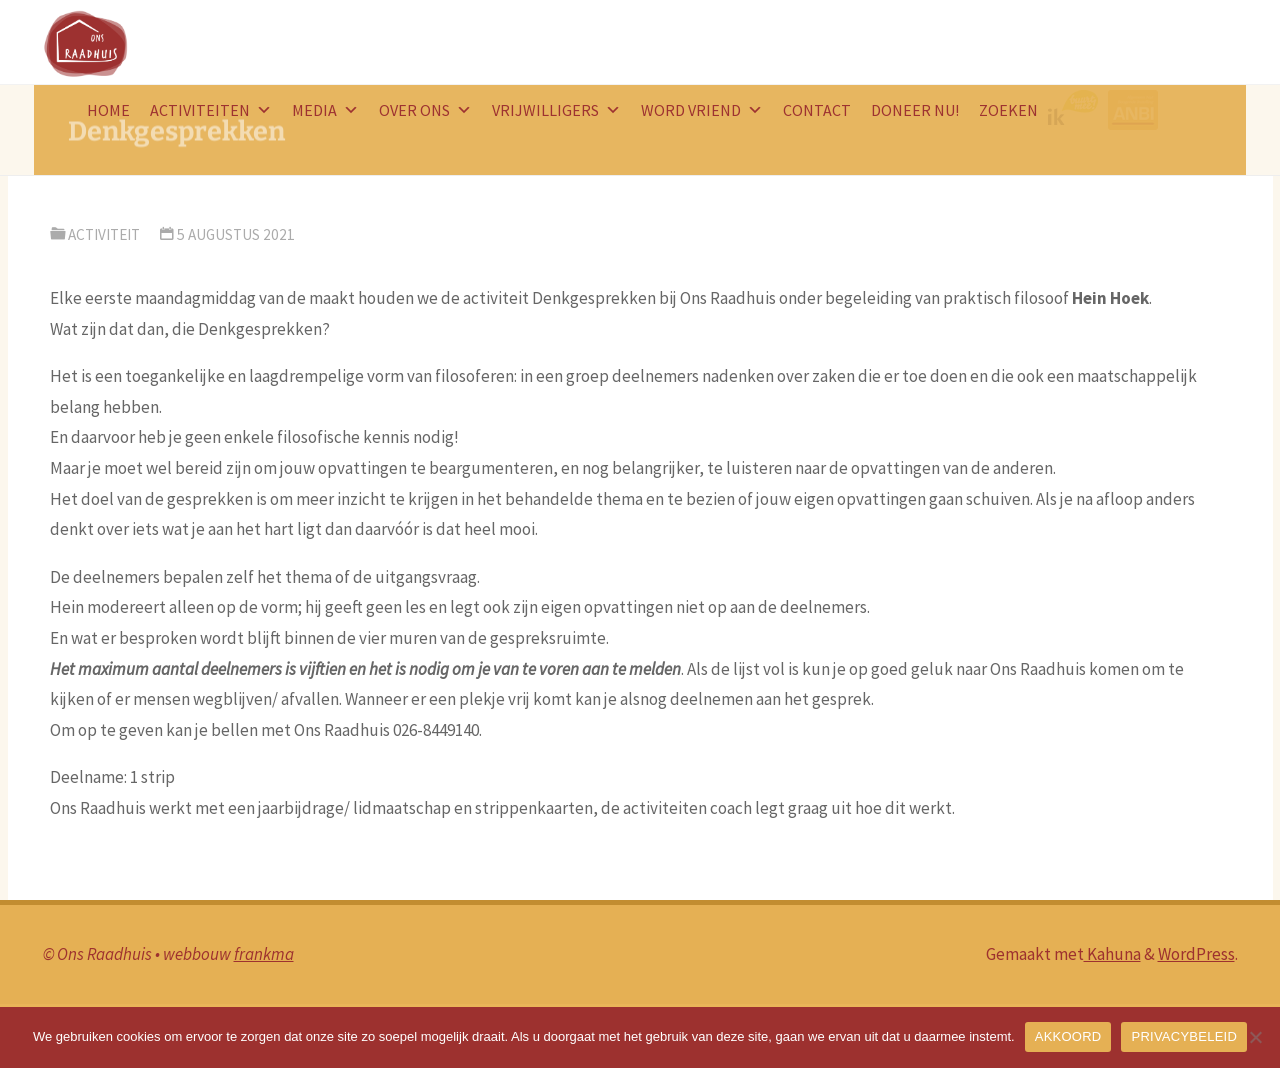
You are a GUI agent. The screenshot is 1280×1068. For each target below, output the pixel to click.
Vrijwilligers (556, 110)
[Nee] (1255, 1037)
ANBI (1135, 110)
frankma (264, 954)
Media (325, 110)
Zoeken (1008, 110)
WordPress (1196, 954)
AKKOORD (1068, 1036)
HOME (108, 110)
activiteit (104, 234)
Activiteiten (211, 110)
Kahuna (1112, 954)
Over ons (425, 110)
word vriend (702, 110)
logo (1078, 110)
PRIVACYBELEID (1184, 1036)
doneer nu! (915, 110)
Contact (817, 110)
